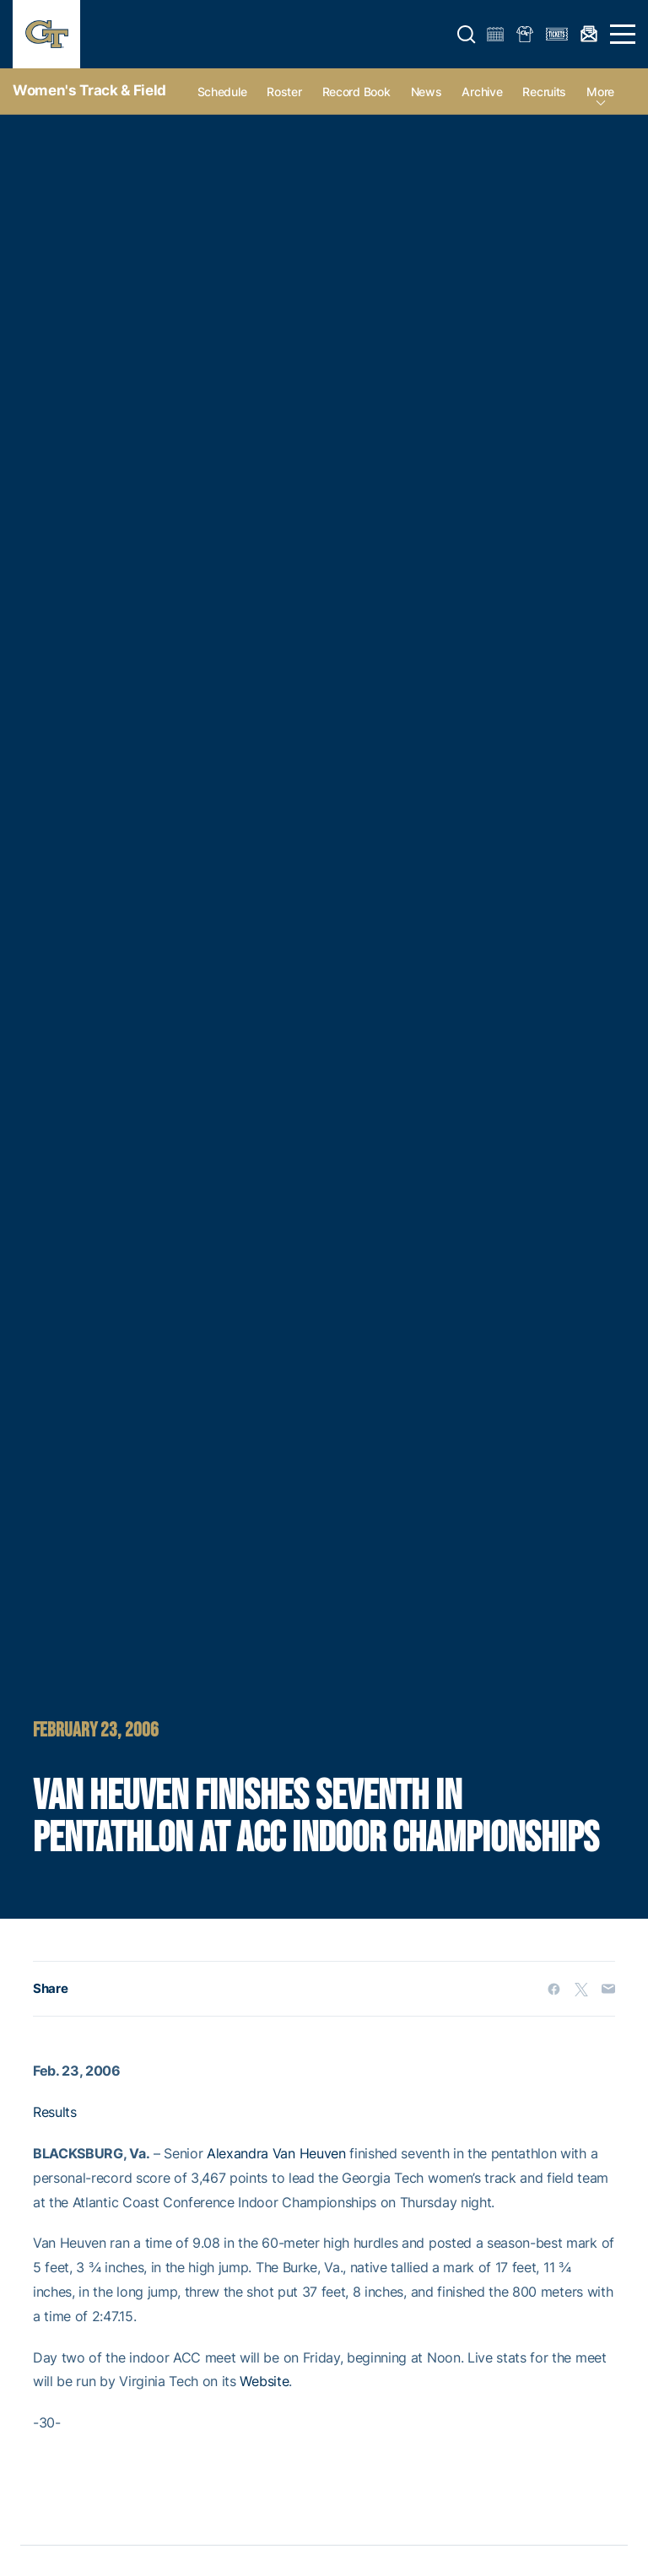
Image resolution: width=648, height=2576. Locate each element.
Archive (482, 91)
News (426, 91)
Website (264, 2381)
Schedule (222, 91)
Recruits (544, 91)
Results (55, 2111)
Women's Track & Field (89, 90)
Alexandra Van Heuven (276, 2153)
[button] (466, 34)
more (600, 91)
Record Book (356, 91)
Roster (284, 91)
